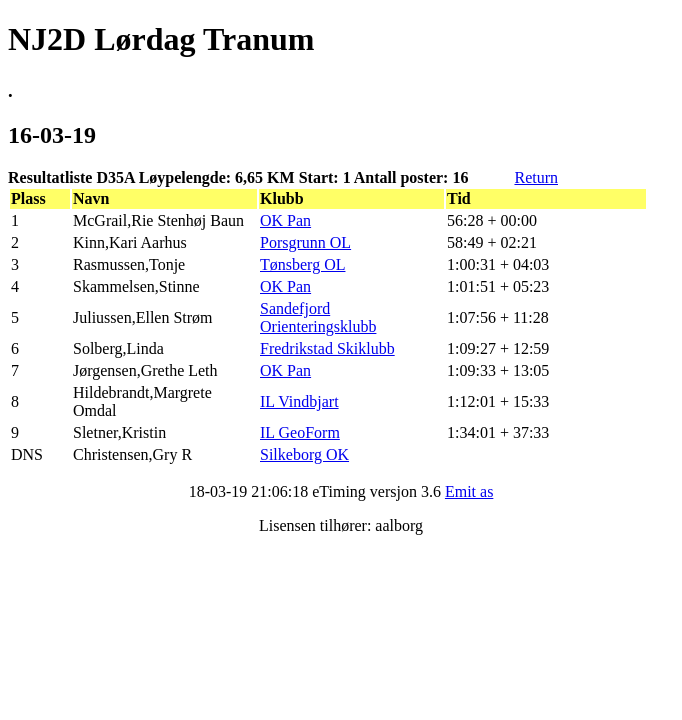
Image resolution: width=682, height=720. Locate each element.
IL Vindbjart (299, 401)
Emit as (469, 491)
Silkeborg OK (304, 454)
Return (536, 177)
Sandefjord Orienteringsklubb (318, 317)
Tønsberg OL (302, 264)
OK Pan (285, 220)
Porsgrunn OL (305, 242)
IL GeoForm (300, 432)
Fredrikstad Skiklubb (327, 348)
